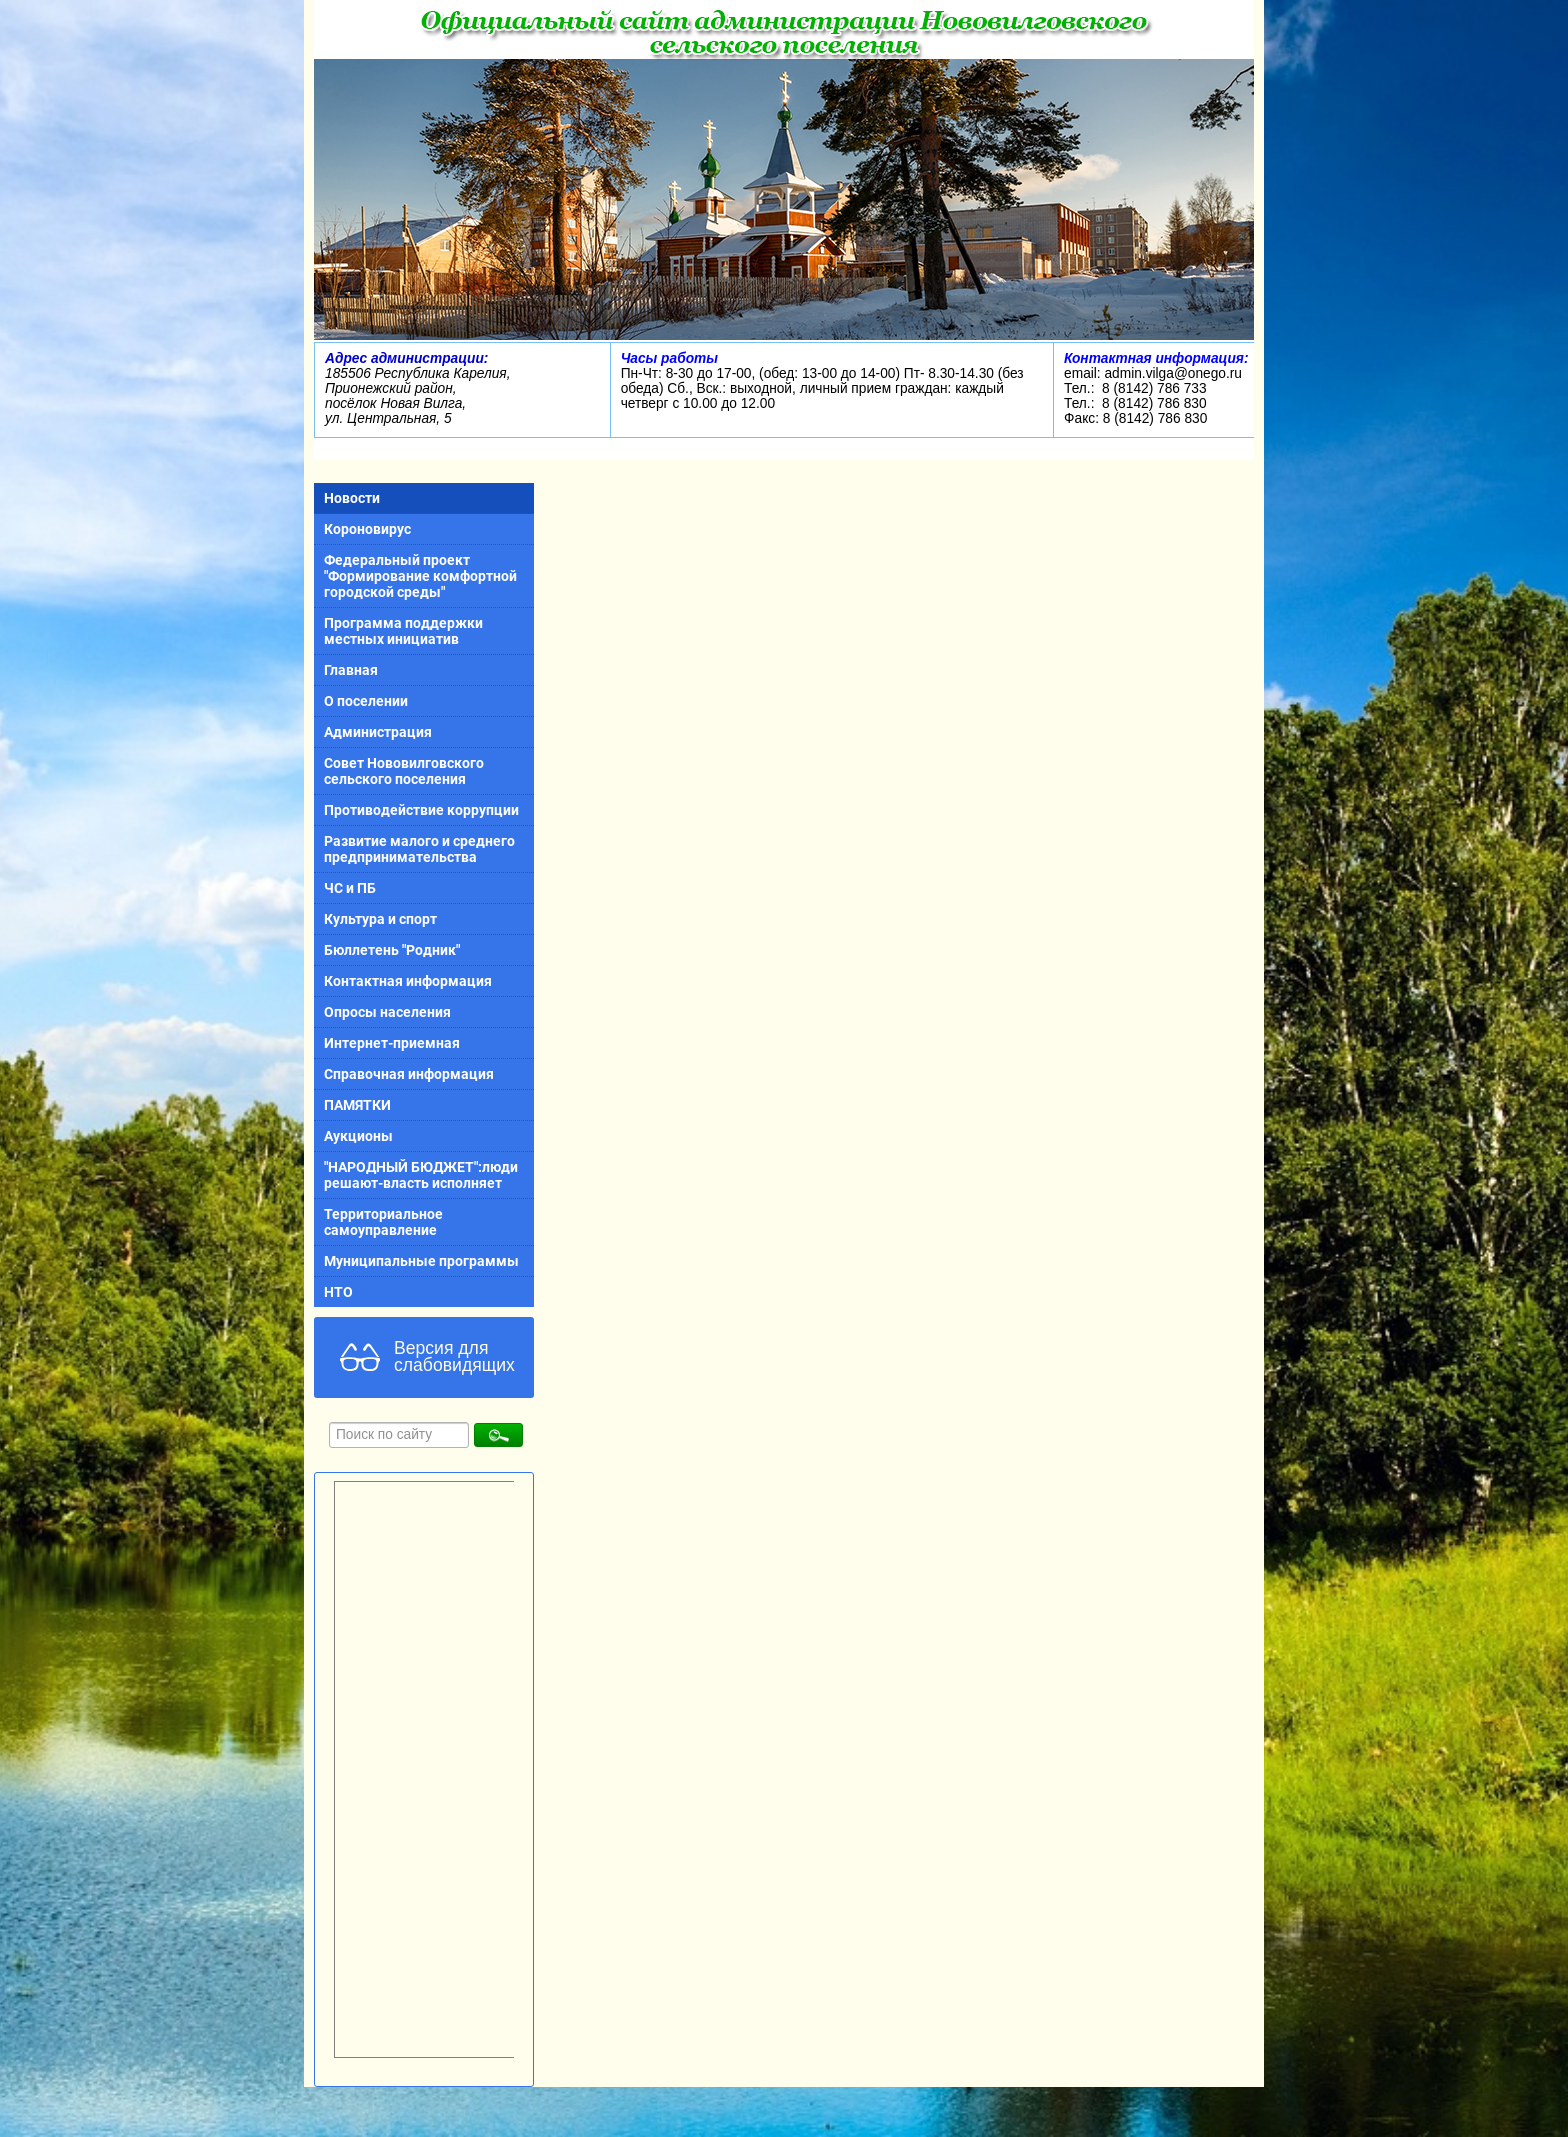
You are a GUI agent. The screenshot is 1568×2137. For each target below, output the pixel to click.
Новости (352, 498)
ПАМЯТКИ (357, 1105)
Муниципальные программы (421, 1261)
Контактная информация (408, 981)
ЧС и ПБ (350, 888)
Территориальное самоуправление (383, 1222)
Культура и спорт (380, 919)
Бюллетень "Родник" (392, 950)
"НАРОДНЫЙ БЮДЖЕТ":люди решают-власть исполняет (421, 1175)
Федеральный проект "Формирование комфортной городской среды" (420, 576)
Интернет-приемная (392, 1043)
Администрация (378, 732)
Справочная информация (409, 1074)
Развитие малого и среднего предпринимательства (419, 849)
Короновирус (367, 529)
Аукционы (358, 1136)
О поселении (366, 701)
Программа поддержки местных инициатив (403, 631)
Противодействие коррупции (421, 810)
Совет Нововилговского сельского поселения (404, 771)
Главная (351, 670)
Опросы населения (387, 1012)
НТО (338, 1292)
